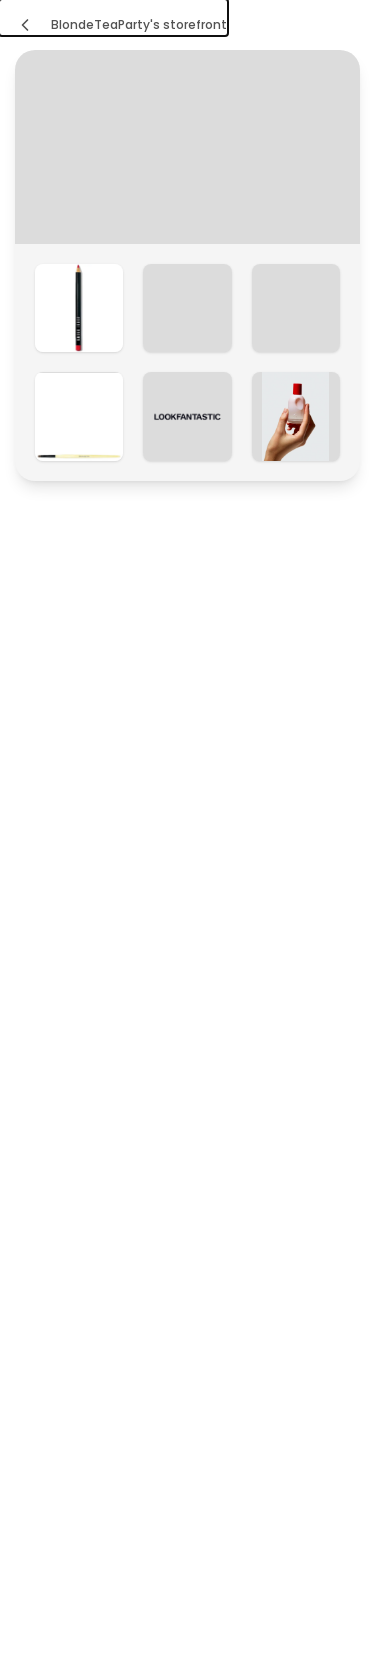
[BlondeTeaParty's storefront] (113, 17)
